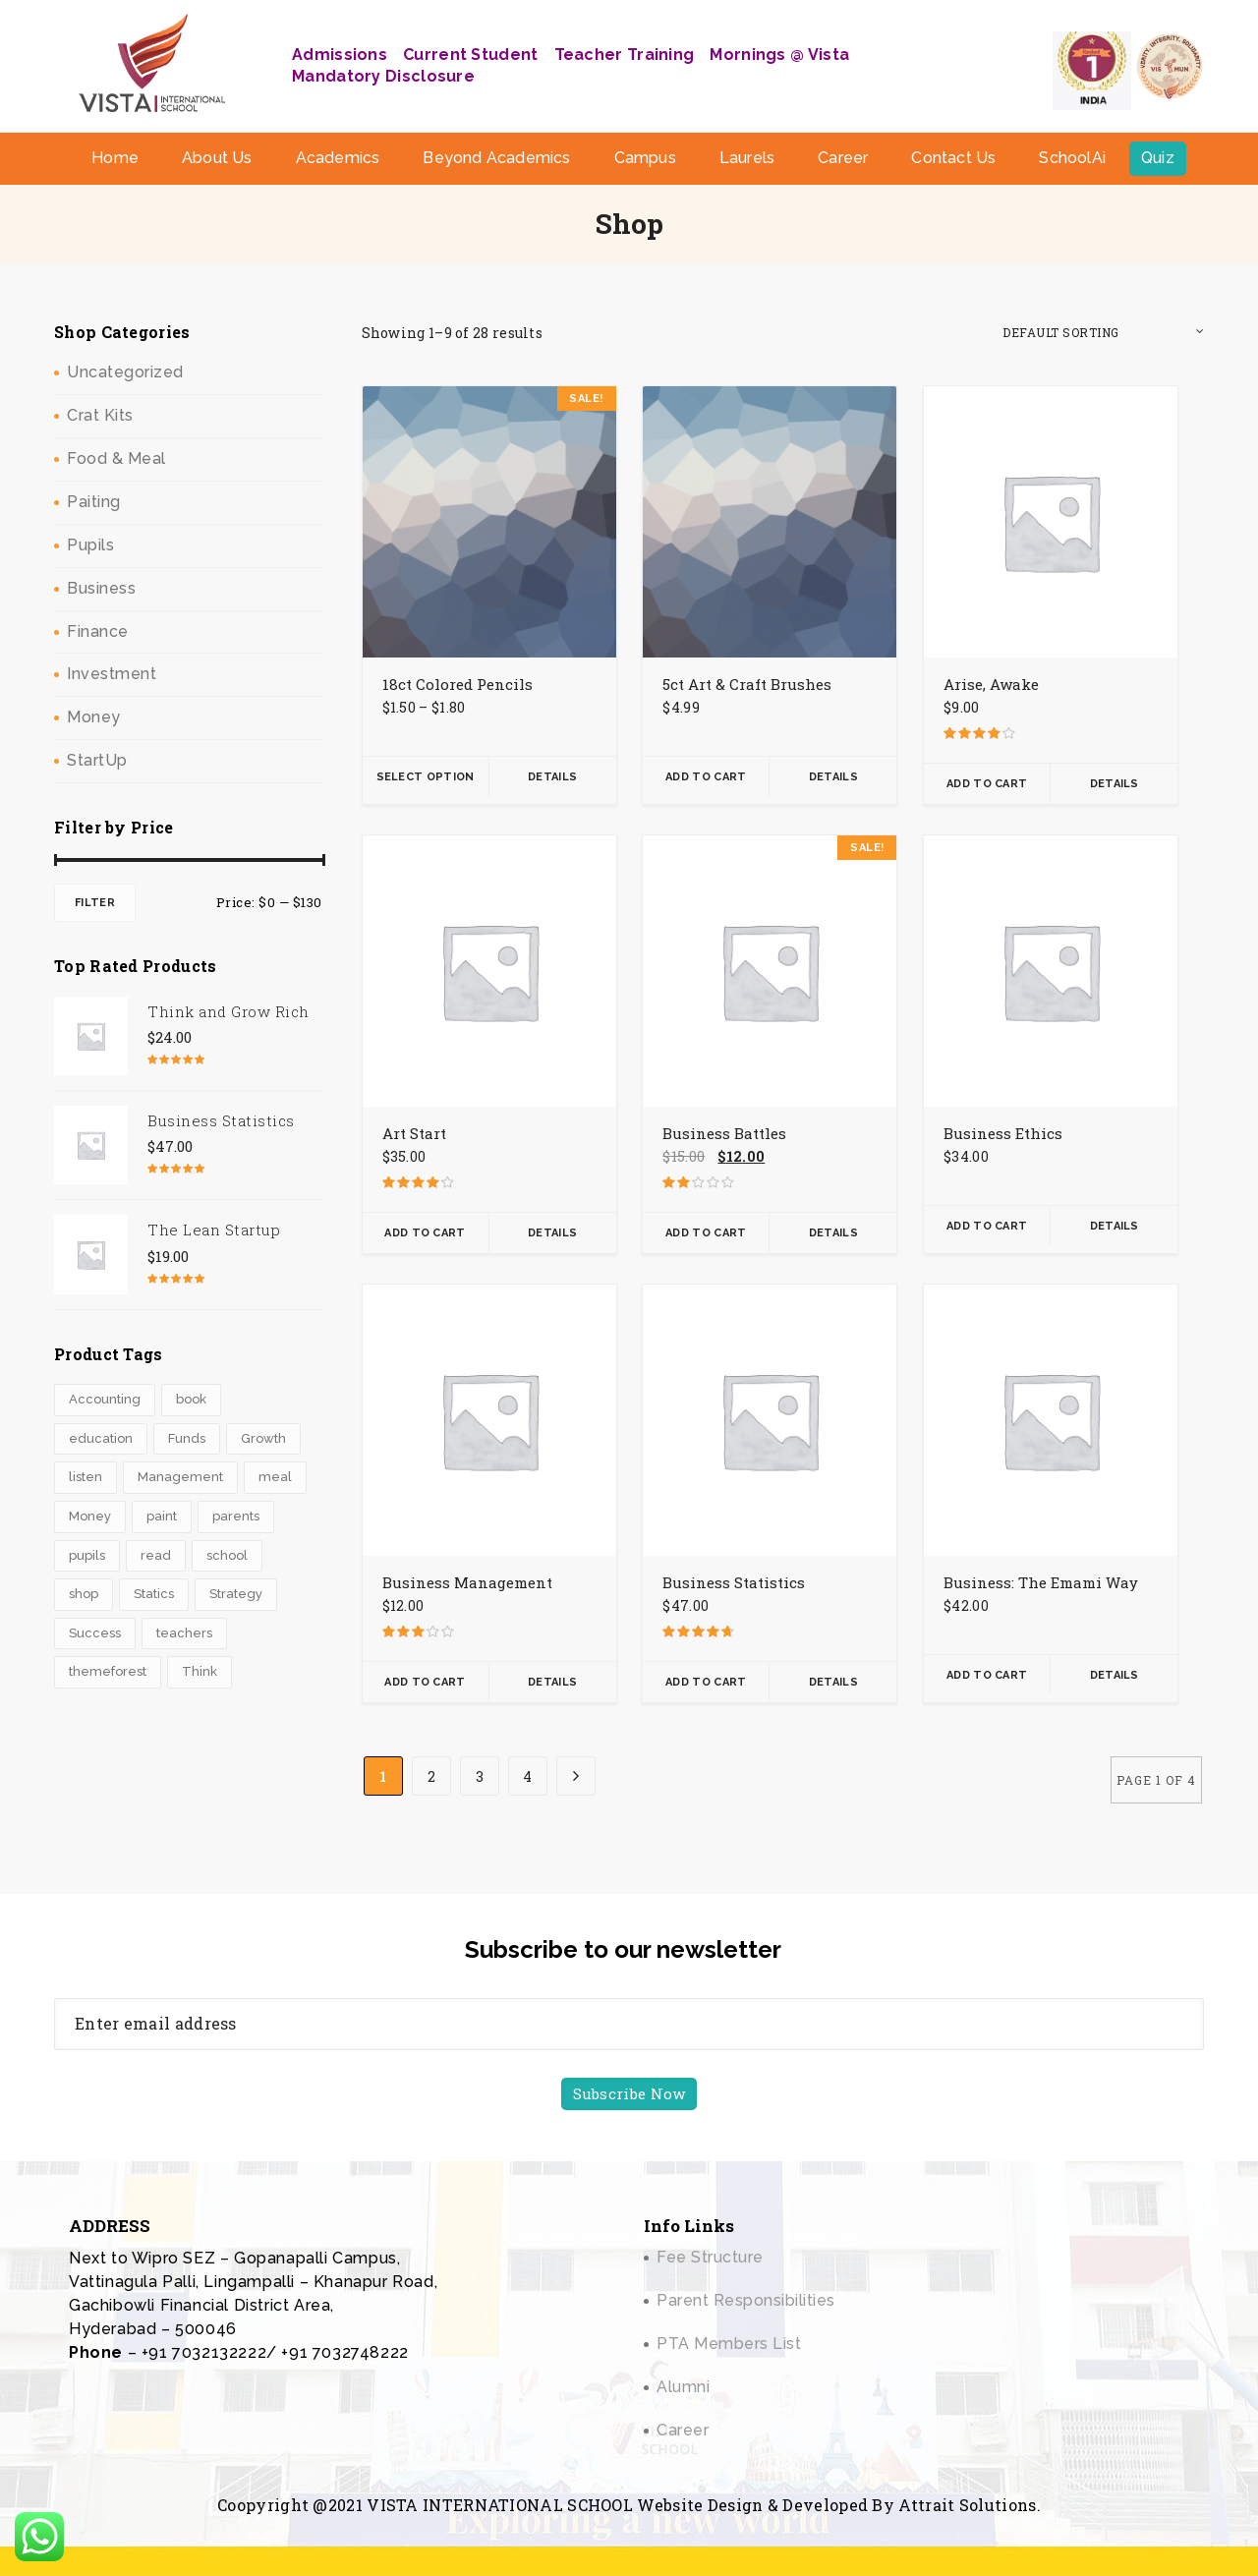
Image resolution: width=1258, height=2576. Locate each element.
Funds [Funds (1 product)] (186, 1438)
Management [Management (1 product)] (180, 1476)
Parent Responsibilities (746, 2300)
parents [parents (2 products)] (235, 1516)
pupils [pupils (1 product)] (87, 1555)
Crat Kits (100, 415)
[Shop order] (1103, 333)
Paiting (94, 501)
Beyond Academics (496, 157)
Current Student (471, 54)
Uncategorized (125, 372)
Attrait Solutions (967, 2504)
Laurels (746, 157)
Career (843, 157)
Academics (338, 157)
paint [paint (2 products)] (161, 1516)
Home (115, 157)
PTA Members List (729, 2343)
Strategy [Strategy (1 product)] (235, 1593)
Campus (645, 157)
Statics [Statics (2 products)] (154, 1593)
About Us (217, 157)
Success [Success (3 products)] (95, 1633)
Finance (98, 631)
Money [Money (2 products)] (90, 1516)
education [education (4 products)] (101, 1438)
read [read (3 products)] (156, 1555)
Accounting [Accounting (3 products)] (105, 1399)
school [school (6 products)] (227, 1555)
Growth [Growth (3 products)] (263, 1438)
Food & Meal (116, 458)
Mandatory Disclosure (383, 76)
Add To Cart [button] (705, 777)
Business (101, 588)
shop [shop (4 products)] (83, 1593)
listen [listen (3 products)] (85, 1476)
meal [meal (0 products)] (275, 1476)
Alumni (683, 2386)
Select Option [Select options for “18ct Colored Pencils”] (425, 777)
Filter (95, 902)
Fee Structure (710, 2257)
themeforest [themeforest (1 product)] (107, 1671)
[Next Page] (576, 1776)
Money (94, 717)
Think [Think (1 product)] (199, 1671)
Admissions (339, 54)
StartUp (97, 760)
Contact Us (953, 157)
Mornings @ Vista (779, 54)
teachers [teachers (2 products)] (184, 1633)
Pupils (90, 545)
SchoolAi (1072, 157)
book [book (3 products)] (191, 1399)
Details (552, 777)
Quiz (1157, 157)
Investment (111, 673)
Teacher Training (624, 54)
